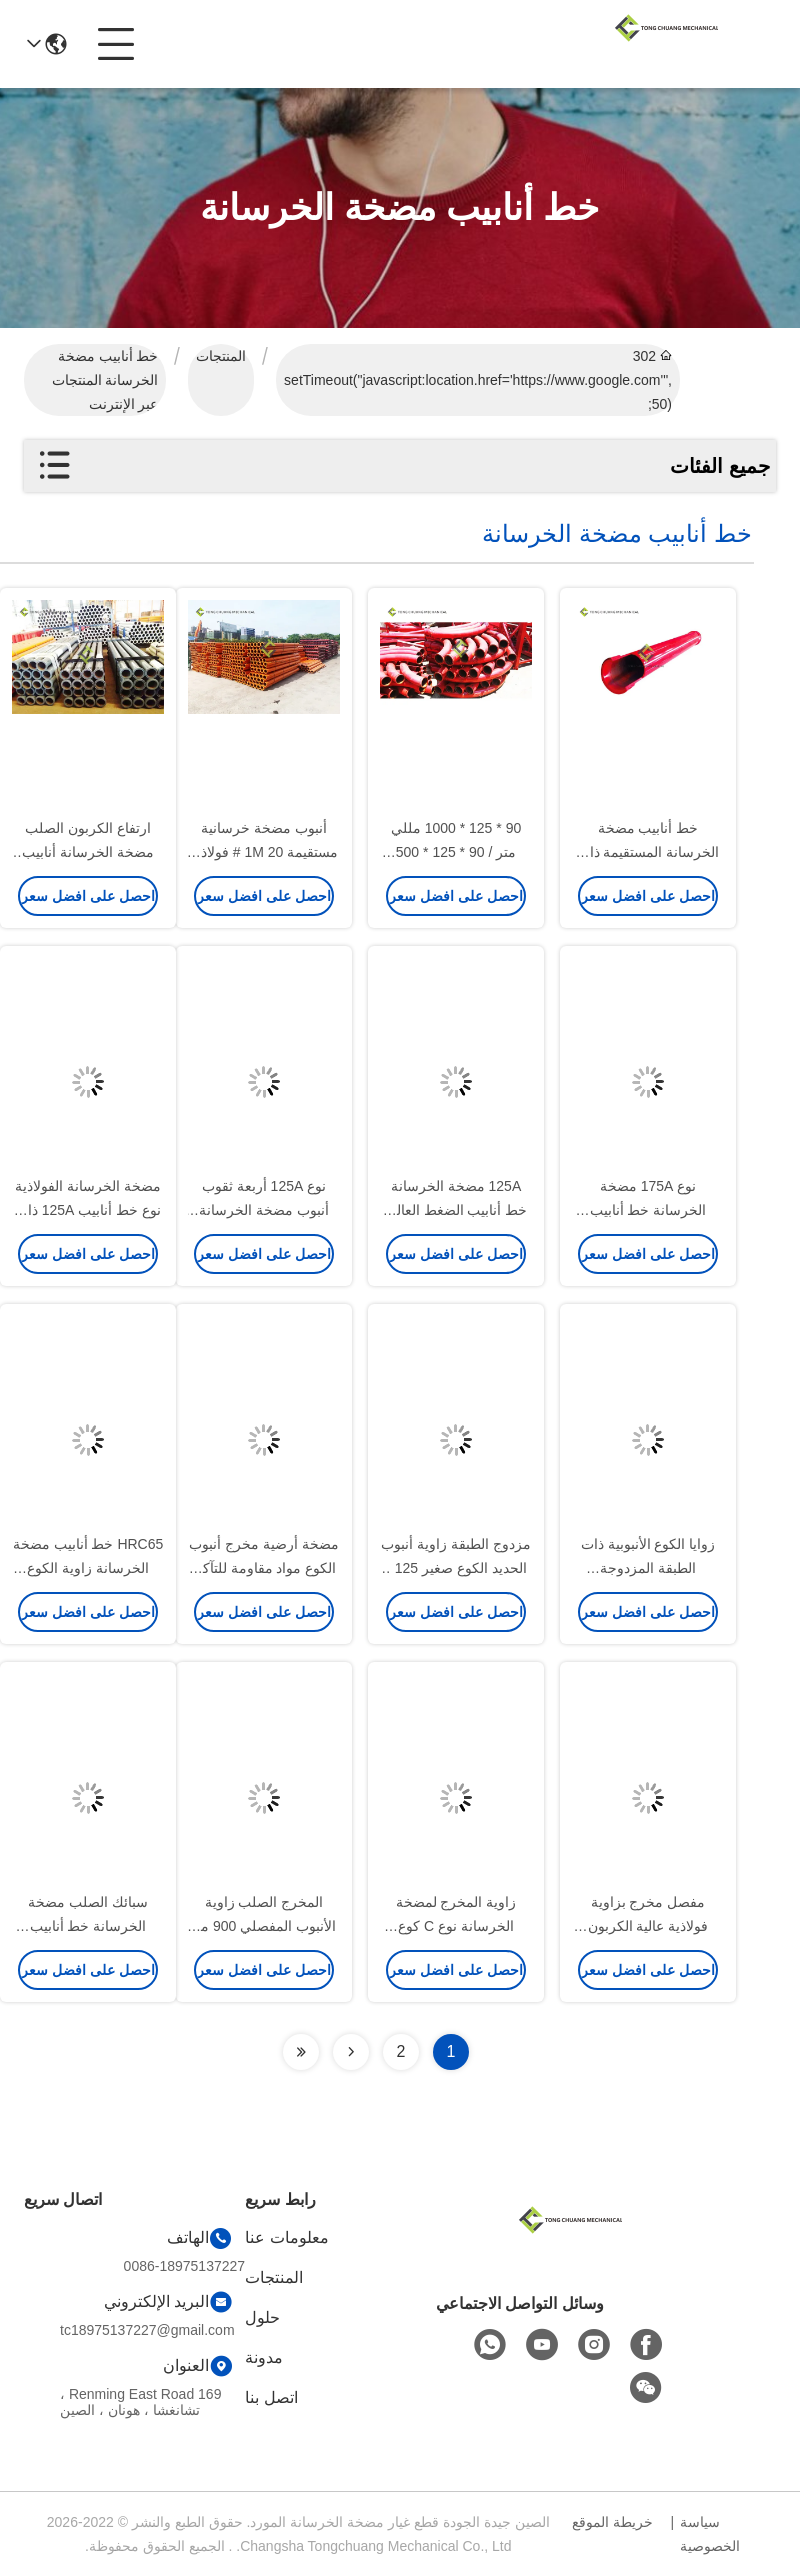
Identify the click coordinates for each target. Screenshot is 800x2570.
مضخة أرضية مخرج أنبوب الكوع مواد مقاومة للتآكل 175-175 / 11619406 (264, 1568)
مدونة (264, 2357)
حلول (262, 2317)
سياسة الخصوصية (710, 2534)
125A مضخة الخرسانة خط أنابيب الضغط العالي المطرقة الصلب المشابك (456, 1210)
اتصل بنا (271, 2397)
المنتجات (221, 356)
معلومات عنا (286, 2237)
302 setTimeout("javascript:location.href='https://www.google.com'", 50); (478, 380)
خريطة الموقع (612, 2522)
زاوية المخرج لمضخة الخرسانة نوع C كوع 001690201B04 (456, 1926)
